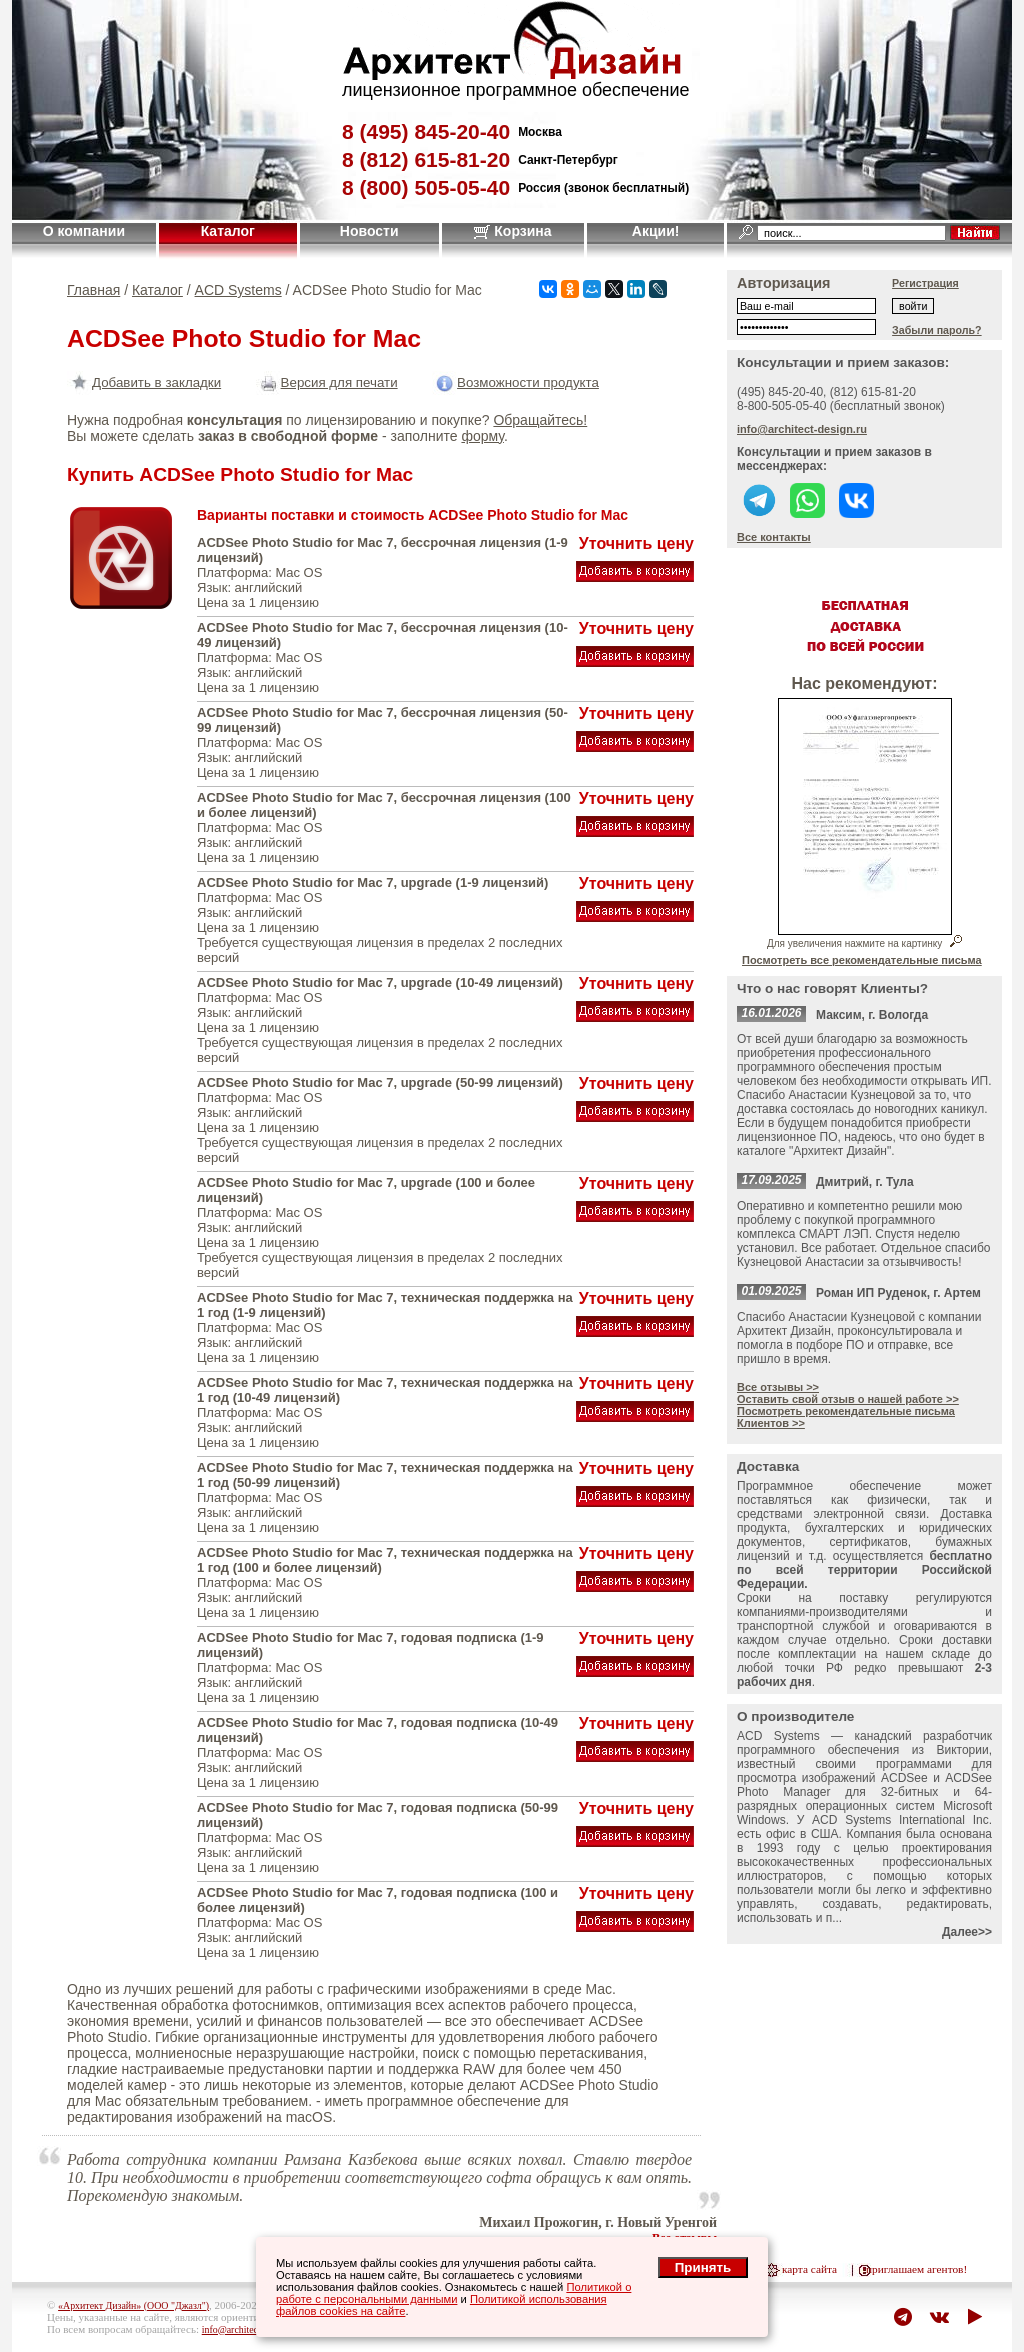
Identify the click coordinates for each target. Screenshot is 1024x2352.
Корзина (512, 231)
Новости (369, 231)
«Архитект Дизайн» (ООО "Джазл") (133, 2305)
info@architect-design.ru (802, 429)
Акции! (656, 231)
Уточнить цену (636, 543)
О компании (84, 231)
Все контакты (774, 537)
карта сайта (809, 2269)
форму (482, 436)
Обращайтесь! (540, 420)
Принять (703, 2267)
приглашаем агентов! (916, 2269)
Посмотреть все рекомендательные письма (862, 960)
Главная (93, 290)
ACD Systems (238, 290)
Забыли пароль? (937, 330)
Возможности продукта (515, 382)
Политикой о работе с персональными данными (453, 2293)
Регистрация (925, 283)
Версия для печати (327, 382)
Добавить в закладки (144, 382)
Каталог (228, 231)
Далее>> (967, 1932)
